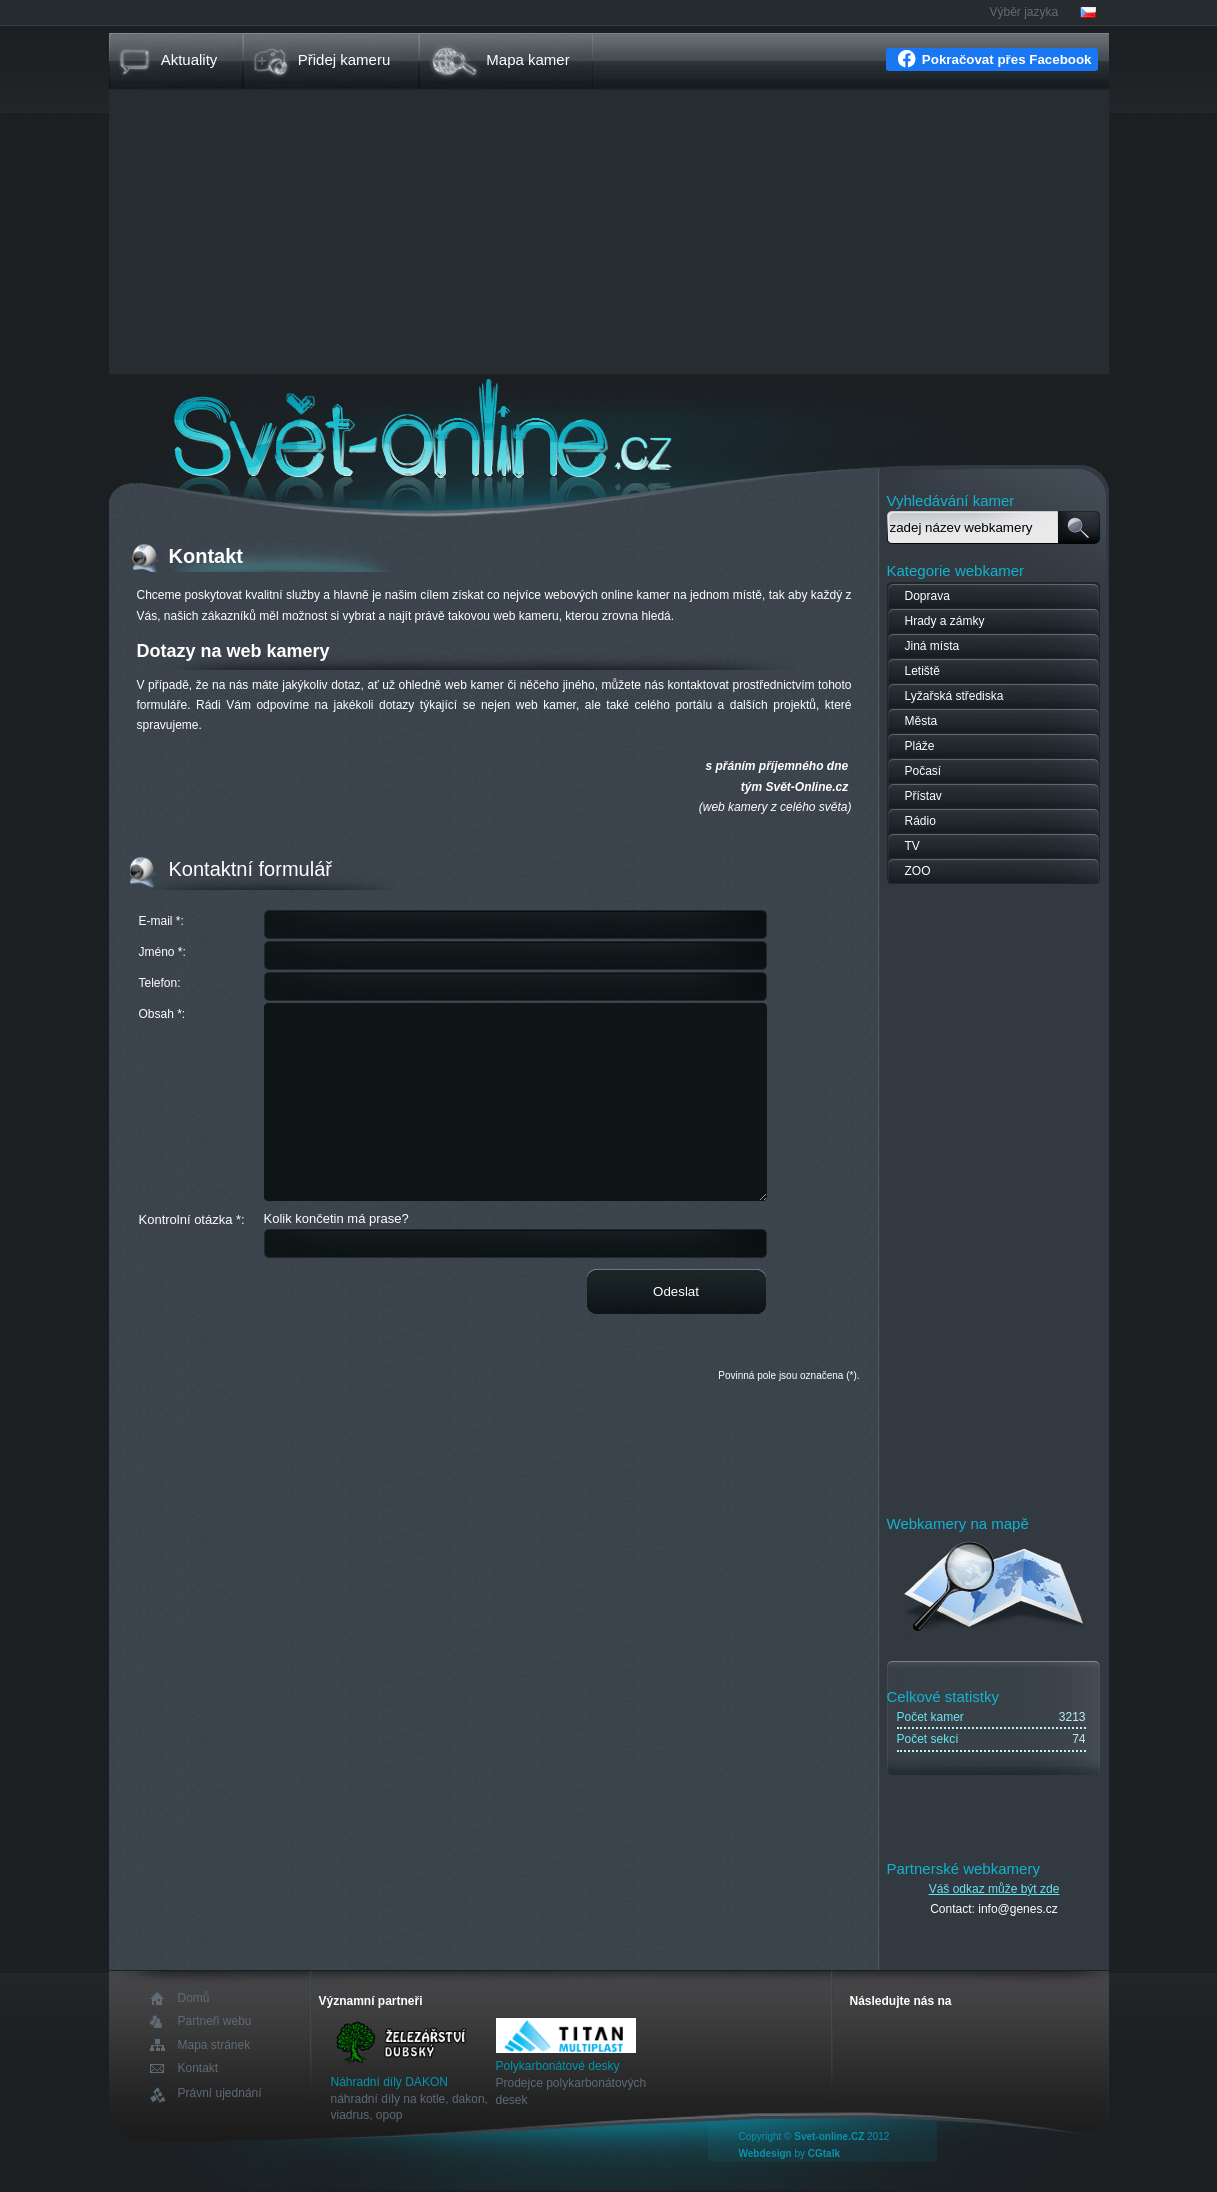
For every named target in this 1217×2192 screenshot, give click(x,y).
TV (912, 846)
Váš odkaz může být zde (994, 1889)
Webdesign (765, 2153)
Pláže (920, 746)
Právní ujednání (220, 2093)
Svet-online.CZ (829, 2136)
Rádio (920, 821)
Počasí (923, 771)
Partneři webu (215, 2021)
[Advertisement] (609, 234)
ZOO (918, 871)
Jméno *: (162, 952)
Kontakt (198, 2068)
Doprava (927, 596)
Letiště (922, 671)
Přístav (923, 796)
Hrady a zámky (945, 621)
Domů (194, 1998)
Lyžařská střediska (954, 696)
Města (921, 721)
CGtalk (824, 2153)
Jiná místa (932, 646)
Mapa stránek (214, 2045)
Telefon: (160, 983)
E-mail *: (161, 921)
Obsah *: (162, 1014)
